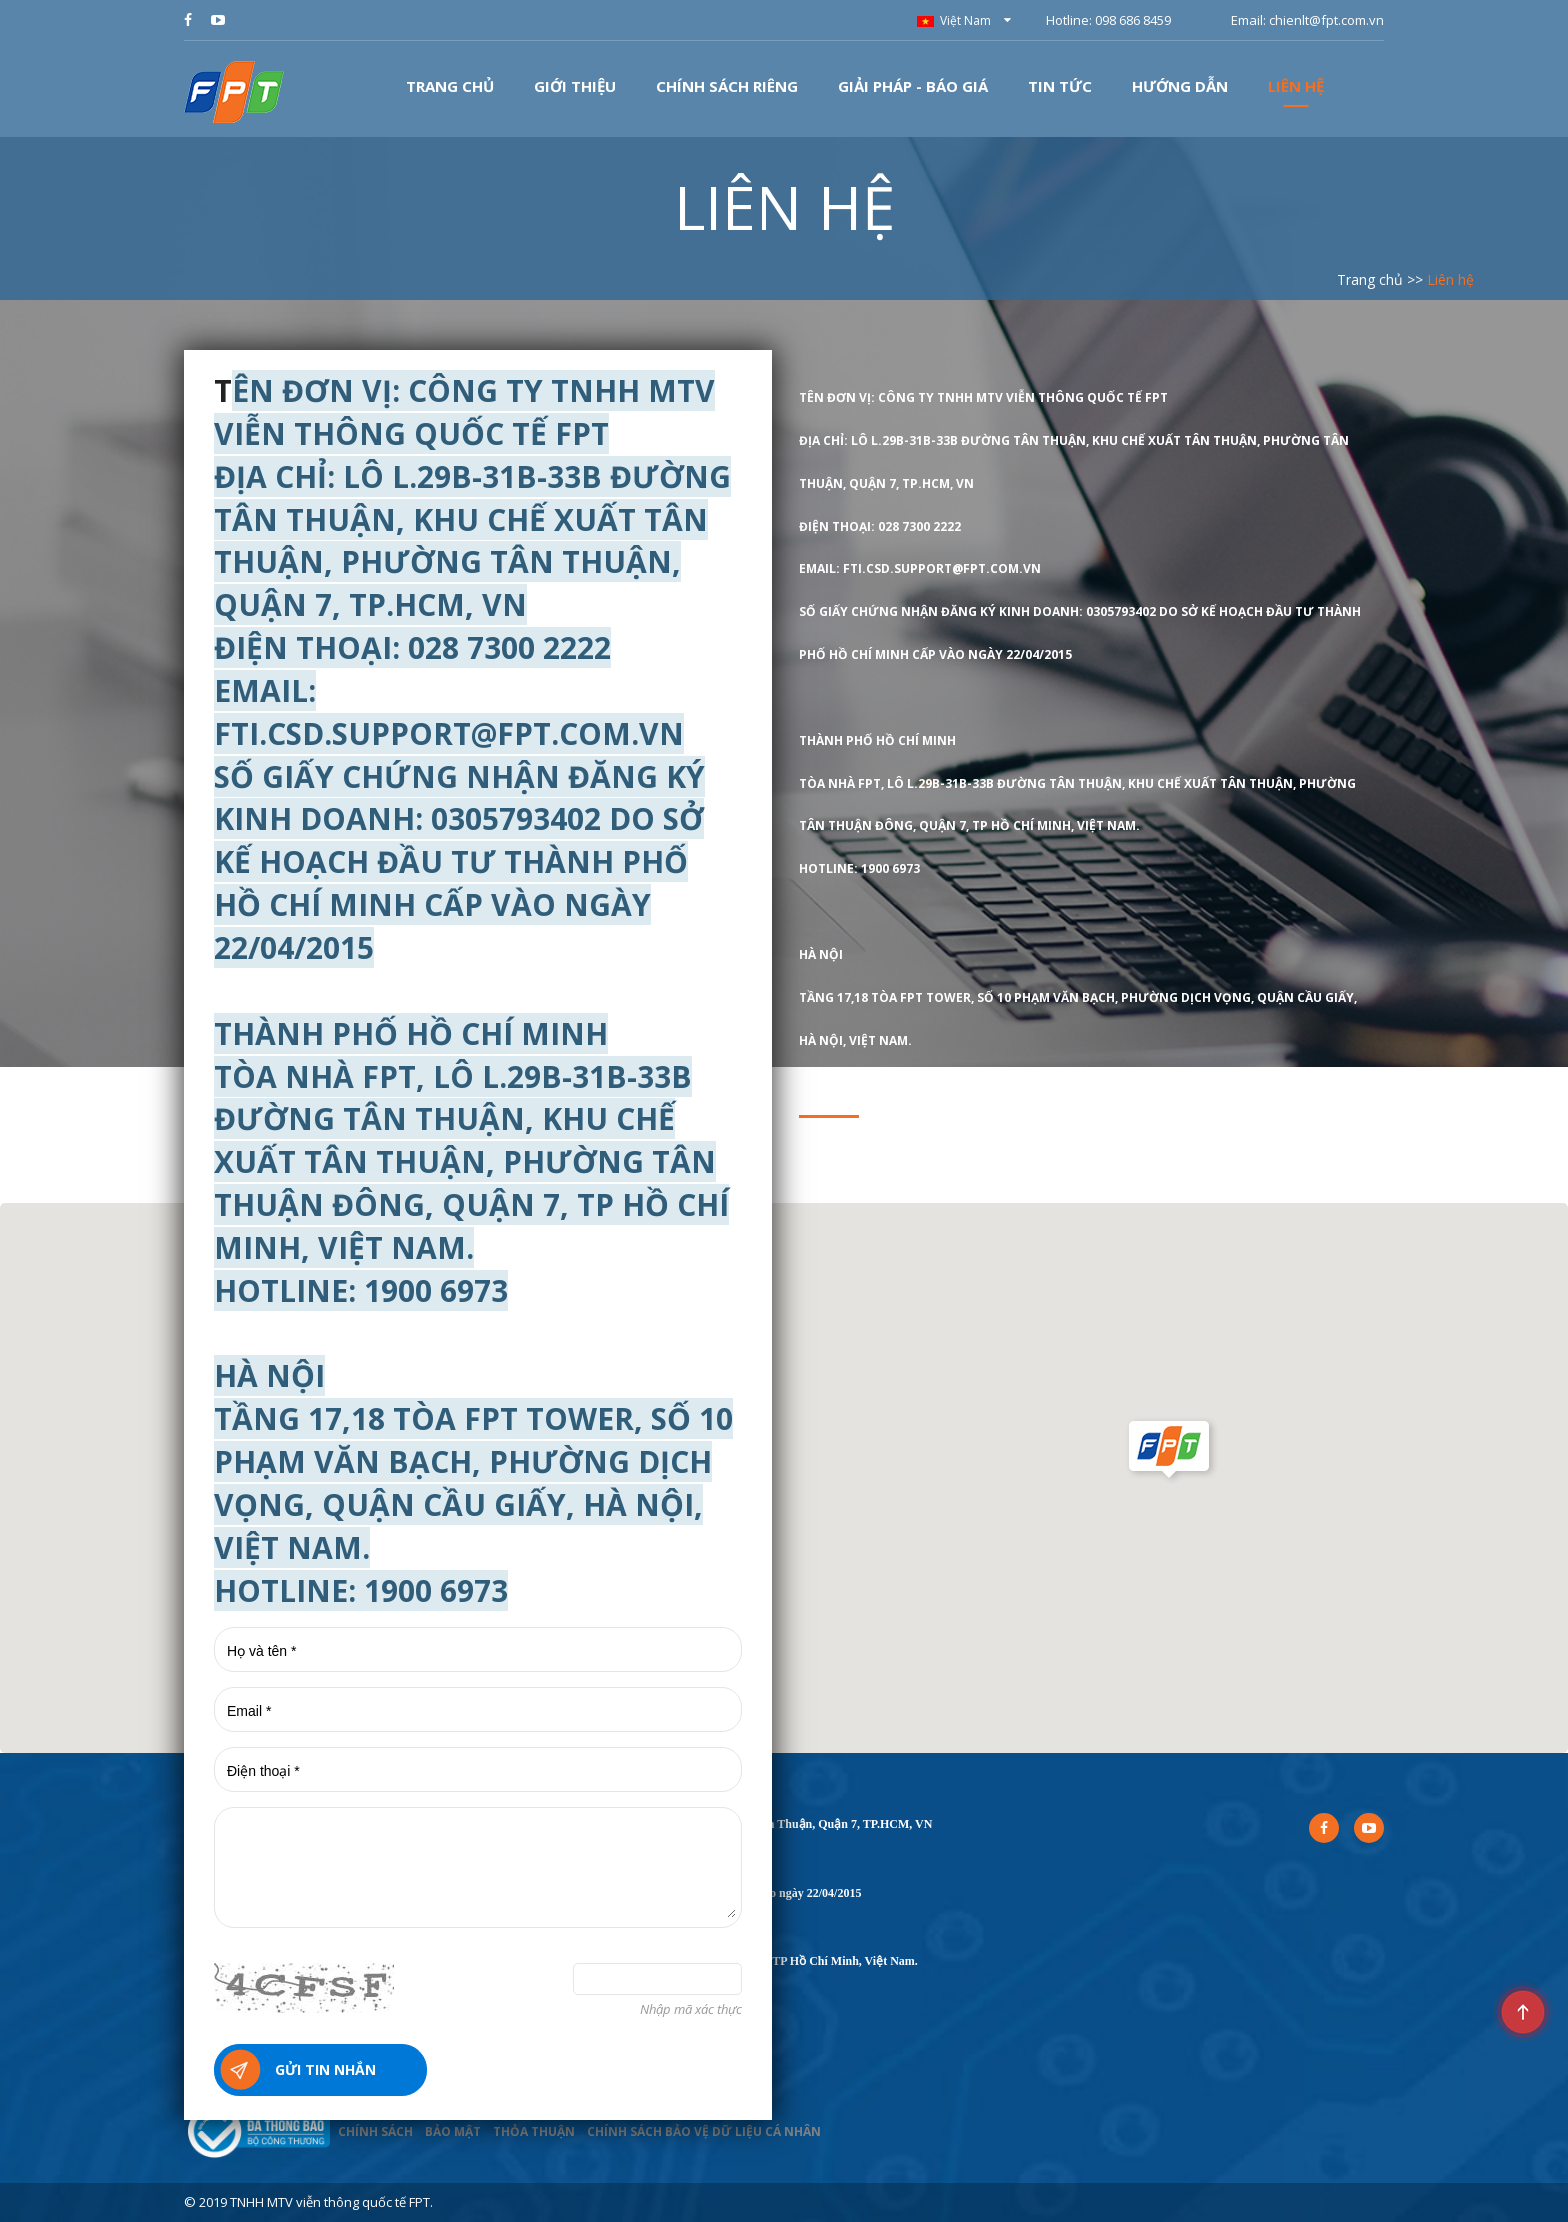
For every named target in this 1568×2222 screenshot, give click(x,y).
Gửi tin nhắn (325, 2069)
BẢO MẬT (453, 2131)
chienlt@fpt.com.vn (1326, 20)
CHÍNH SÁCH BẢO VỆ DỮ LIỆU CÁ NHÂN (704, 2131)
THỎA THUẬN (534, 2131)
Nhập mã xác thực (691, 2009)
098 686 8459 (1133, 20)
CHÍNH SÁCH (375, 2131)
